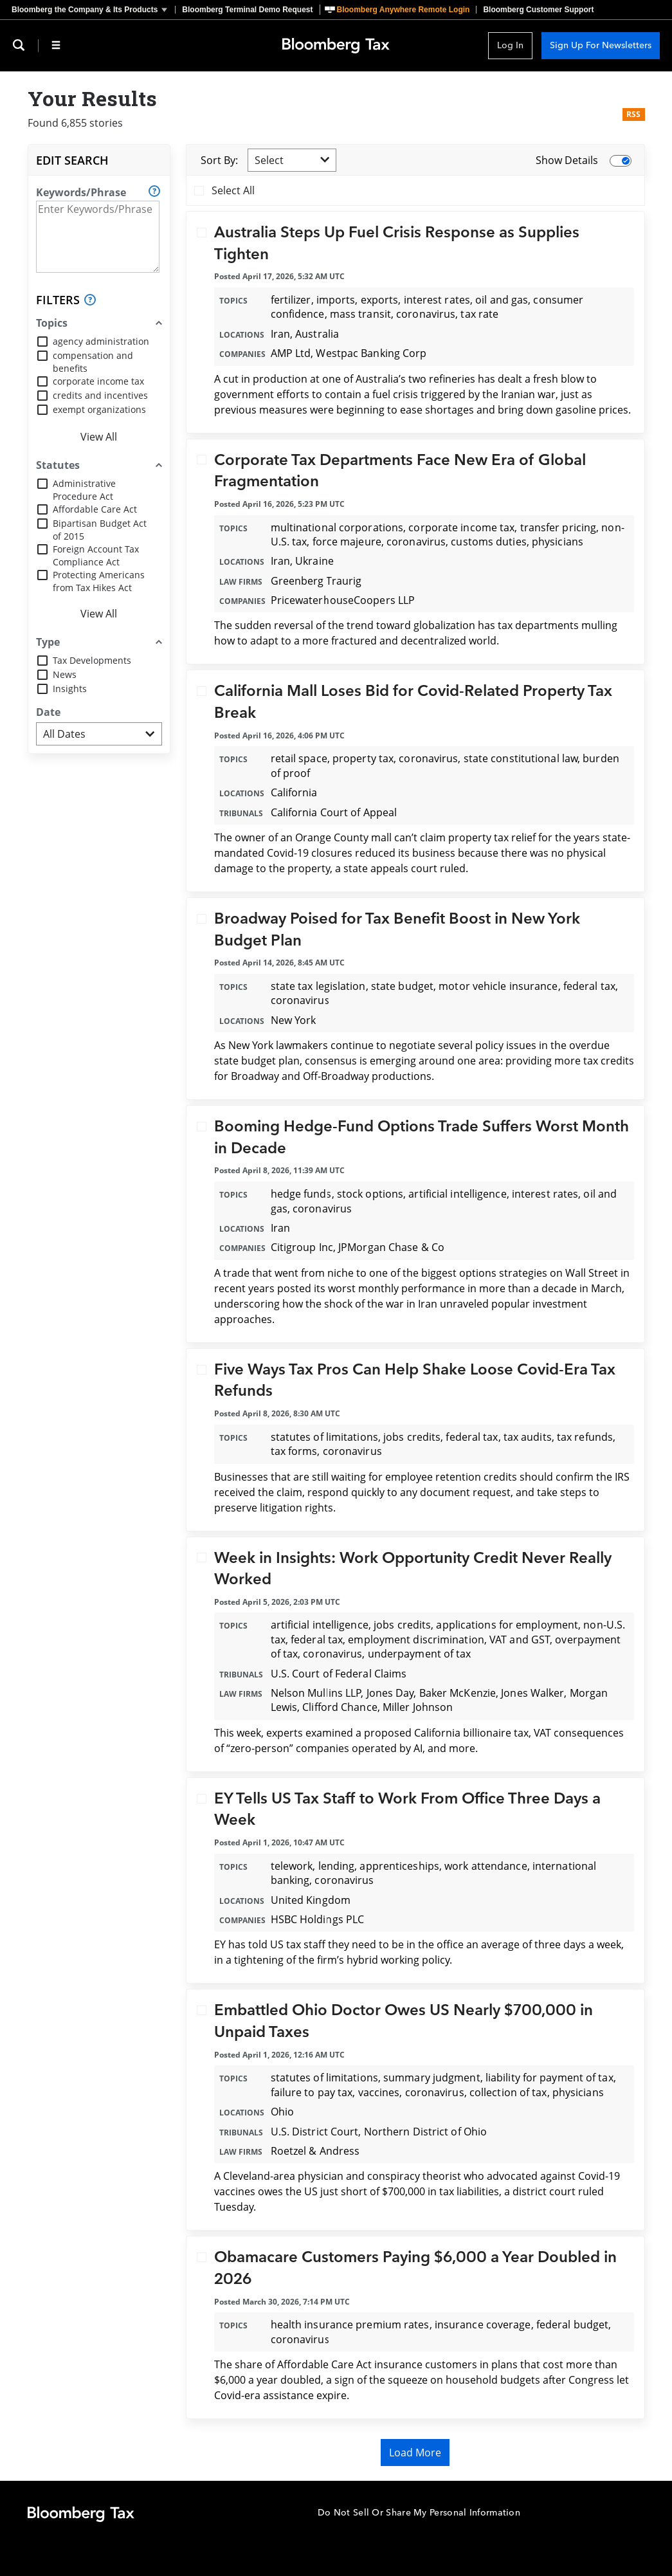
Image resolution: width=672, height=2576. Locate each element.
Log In (510, 45)
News (65, 674)
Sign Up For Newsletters (600, 45)
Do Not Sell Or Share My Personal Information (419, 2513)
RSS (633, 114)
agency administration (101, 341)
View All (98, 437)
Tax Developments (92, 660)
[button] (93, 10)
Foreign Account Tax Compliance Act (96, 555)
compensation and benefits (93, 361)
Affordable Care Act (95, 509)
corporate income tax (98, 381)
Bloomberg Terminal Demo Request (247, 10)
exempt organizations (99, 409)
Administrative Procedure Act (84, 489)
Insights (70, 688)
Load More (415, 2452)
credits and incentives (100, 395)
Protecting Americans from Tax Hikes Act (99, 581)
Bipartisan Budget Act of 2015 (100, 529)
